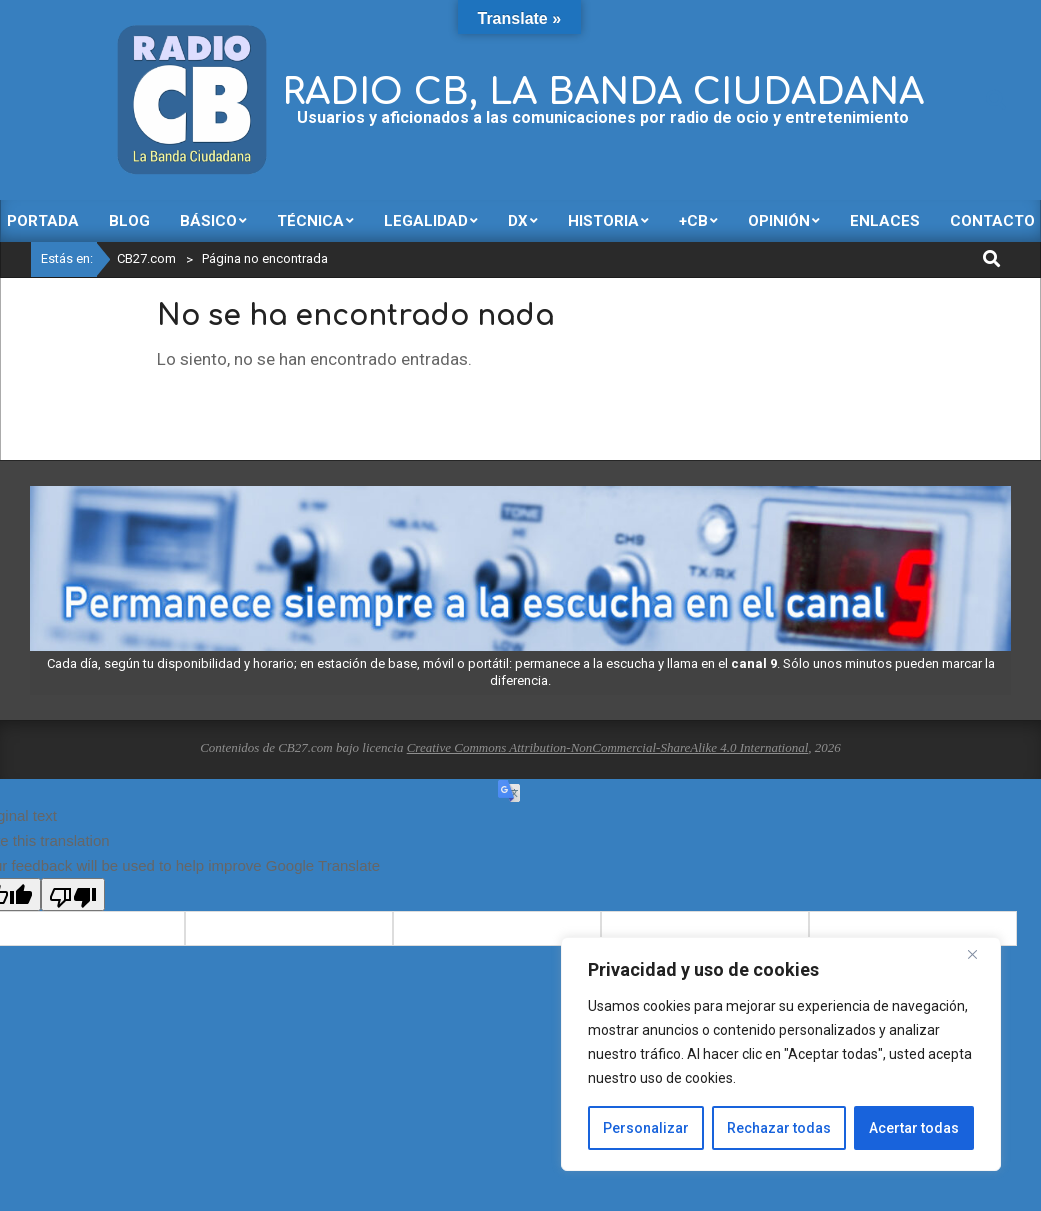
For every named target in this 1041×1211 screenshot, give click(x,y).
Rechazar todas (779, 1128)
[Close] (980, 954)
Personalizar (646, 1128)
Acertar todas (914, 1128)
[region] (781, 1054)
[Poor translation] (73, 894)
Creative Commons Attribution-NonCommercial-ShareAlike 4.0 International (608, 747)
